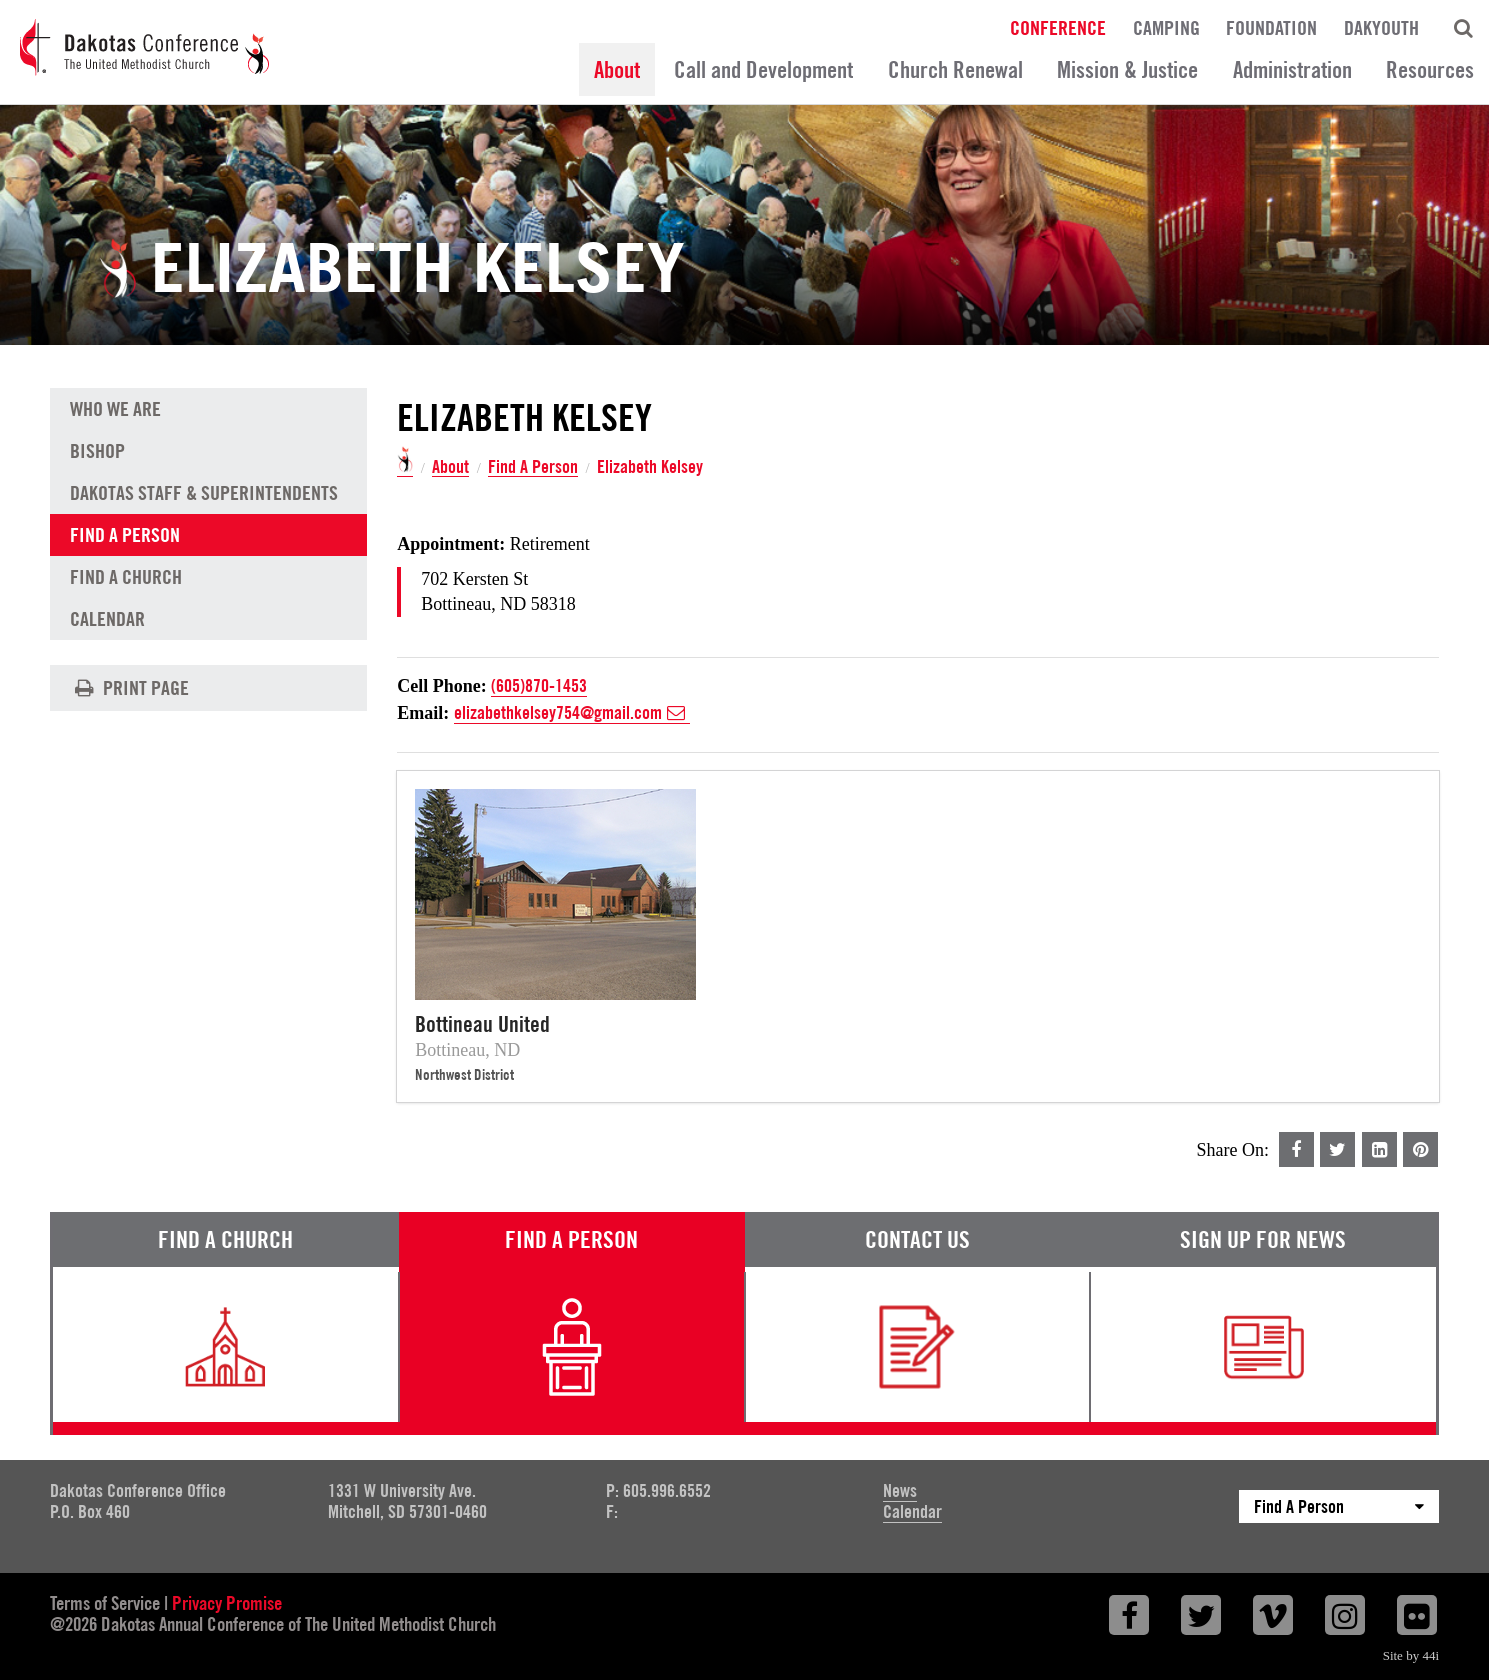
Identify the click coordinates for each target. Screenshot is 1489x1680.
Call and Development (763, 69)
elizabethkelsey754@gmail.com (572, 713)
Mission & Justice (1127, 69)
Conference (1058, 27)
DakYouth (1381, 27)
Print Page (129, 688)
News (900, 1490)
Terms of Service (105, 1603)
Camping (1166, 27)
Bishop (97, 451)
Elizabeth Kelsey (650, 467)
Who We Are (115, 409)
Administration (1292, 69)
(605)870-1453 (539, 685)
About (617, 69)
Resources (1430, 69)
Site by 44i (1411, 1655)
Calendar (107, 619)
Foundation (1271, 27)
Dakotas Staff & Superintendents (204, 493)
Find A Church (126, 577)
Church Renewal (955, 69)
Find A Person (533, 467)
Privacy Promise (227, 1603)
